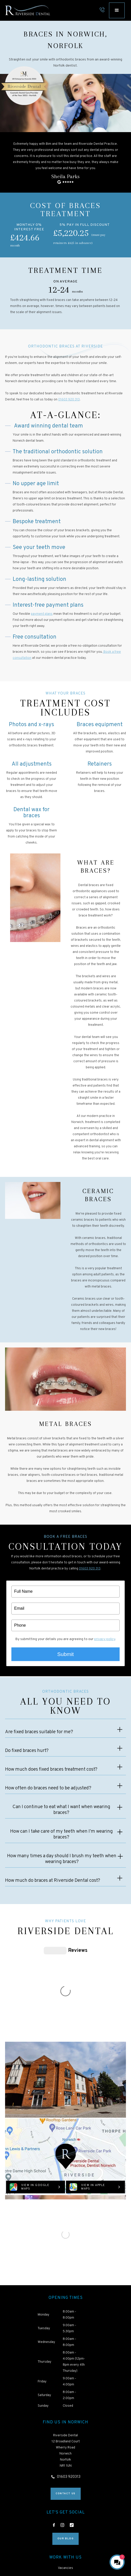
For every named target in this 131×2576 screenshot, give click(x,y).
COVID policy (65, 2564)
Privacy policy (65, 2530)
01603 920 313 (69, 400)
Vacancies (65, 2492)
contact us (66, 2417)
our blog (65, 2462)
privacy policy (104, 1639)
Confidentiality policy (65, 2555)
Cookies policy (65, 2538)
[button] (117, 10)
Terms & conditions (65, 2521)
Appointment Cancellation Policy (65, 2573)
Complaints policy (65, 2547)
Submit (65, 1654)
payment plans (42, 614)
